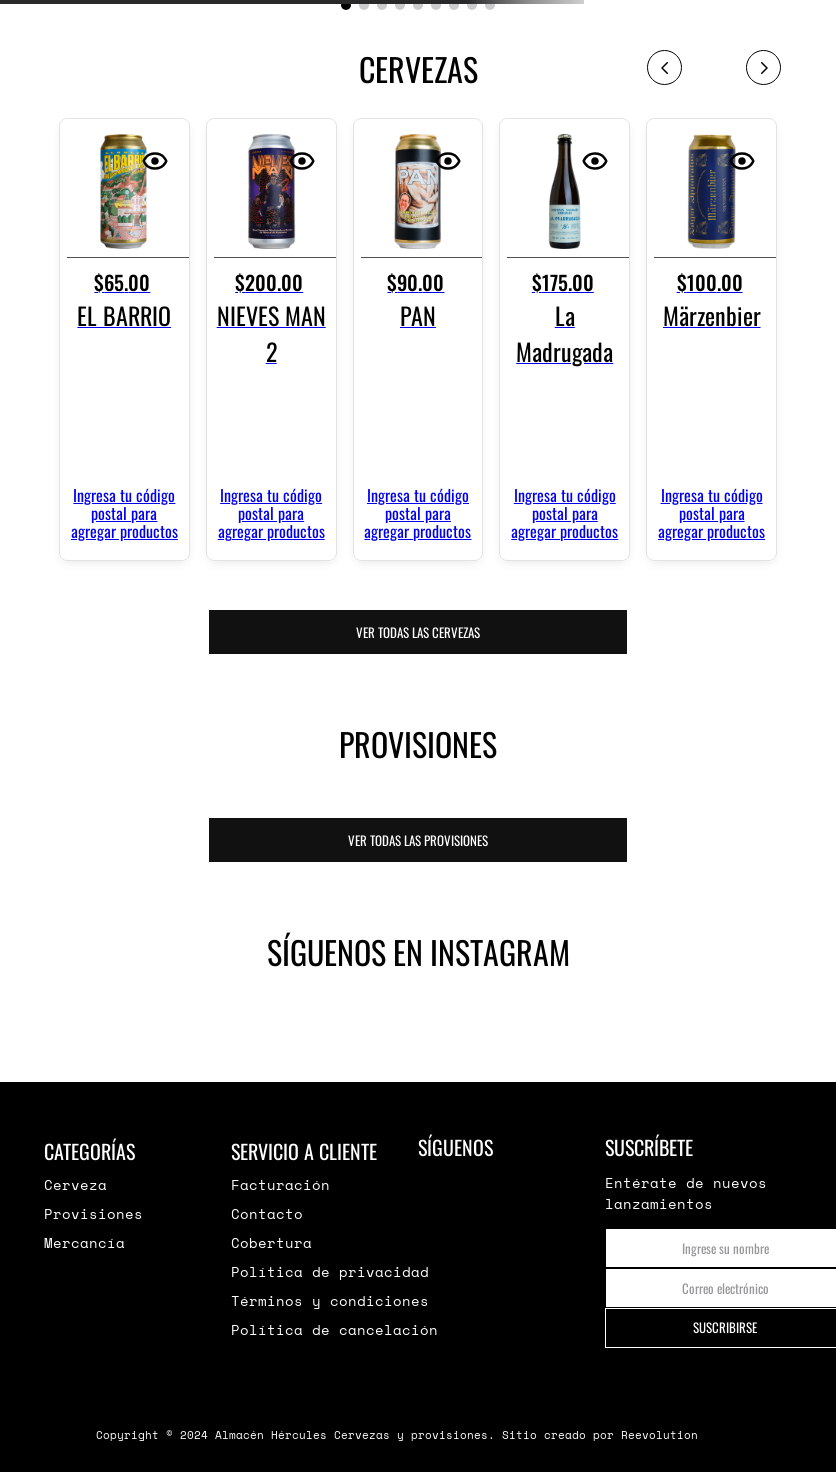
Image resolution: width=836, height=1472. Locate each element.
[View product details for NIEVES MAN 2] (271, 339)
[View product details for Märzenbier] (711, 339)
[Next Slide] (763, 67)
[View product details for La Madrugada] (564, 339)
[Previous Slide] (664, 67)
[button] (346, 5)
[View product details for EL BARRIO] (124, 339)
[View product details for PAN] (418, 339)
